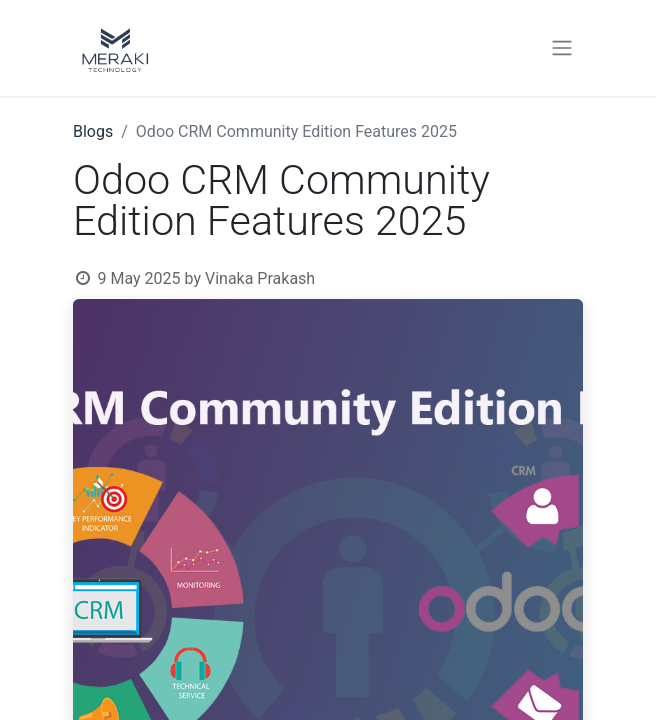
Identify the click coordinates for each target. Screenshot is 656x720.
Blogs (93, 131)
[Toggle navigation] (562, 48)
